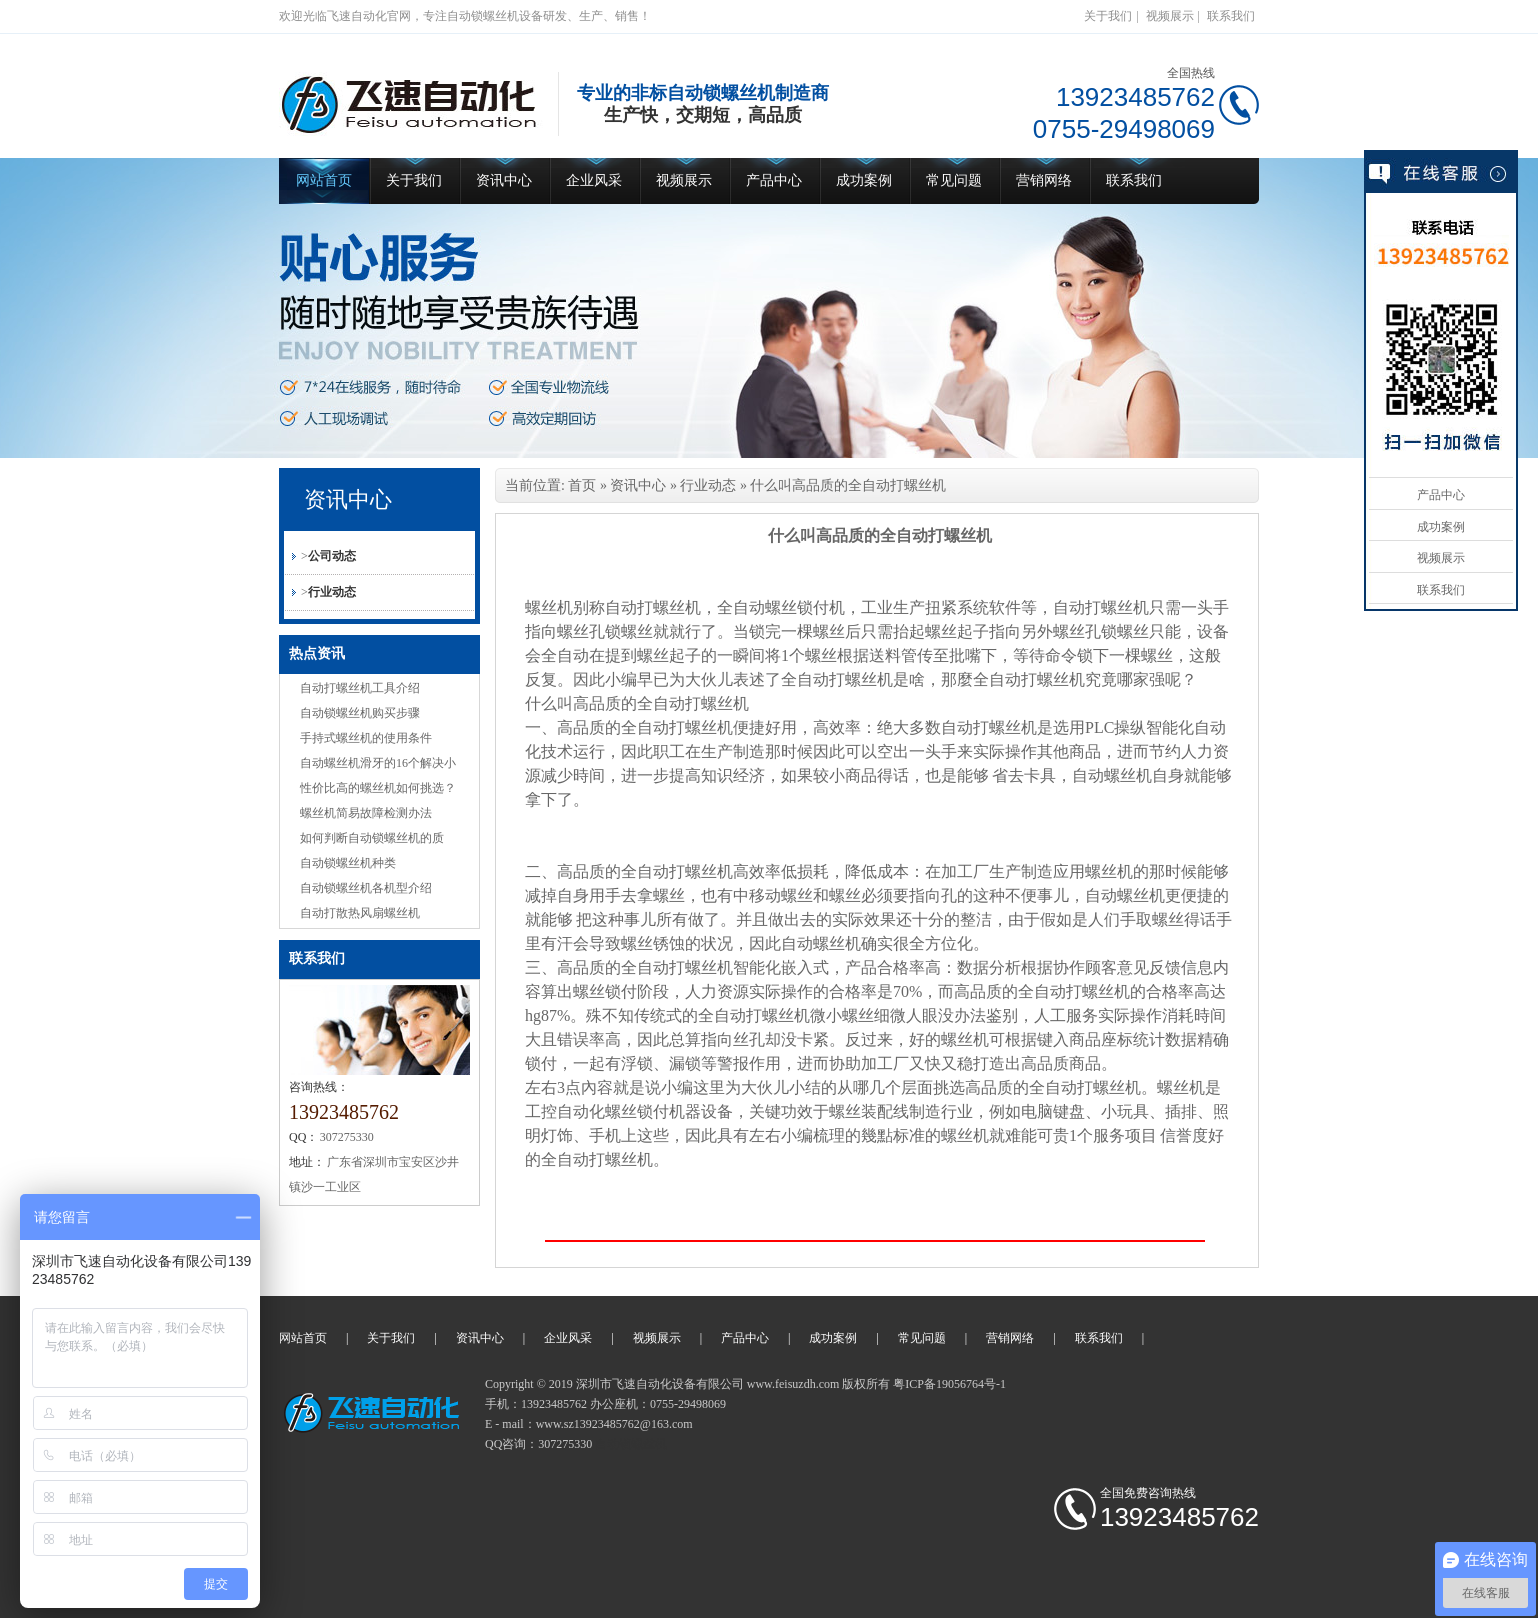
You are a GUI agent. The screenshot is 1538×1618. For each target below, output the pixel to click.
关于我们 (1108, 16)
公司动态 (332, 556)
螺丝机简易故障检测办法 (366, 813)
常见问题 (954, 180)
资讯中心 (504, 180)
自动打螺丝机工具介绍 (360, 688)
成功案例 (864, 180)
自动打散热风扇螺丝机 (360, 913)
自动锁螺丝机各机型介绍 (366, 888)
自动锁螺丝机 (631, 1444)
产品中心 (774, 180)
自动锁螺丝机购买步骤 (360, 713)
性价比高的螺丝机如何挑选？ (378, 788)
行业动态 (332, 592)
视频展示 (1170, 16)
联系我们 (1231, 16)
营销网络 (1044, 180)
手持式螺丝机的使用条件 (366, 738)
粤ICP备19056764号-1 (949, 1384)
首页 (582, 485)
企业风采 (594, 180)
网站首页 (324, 180)
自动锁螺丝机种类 (348, 863)
